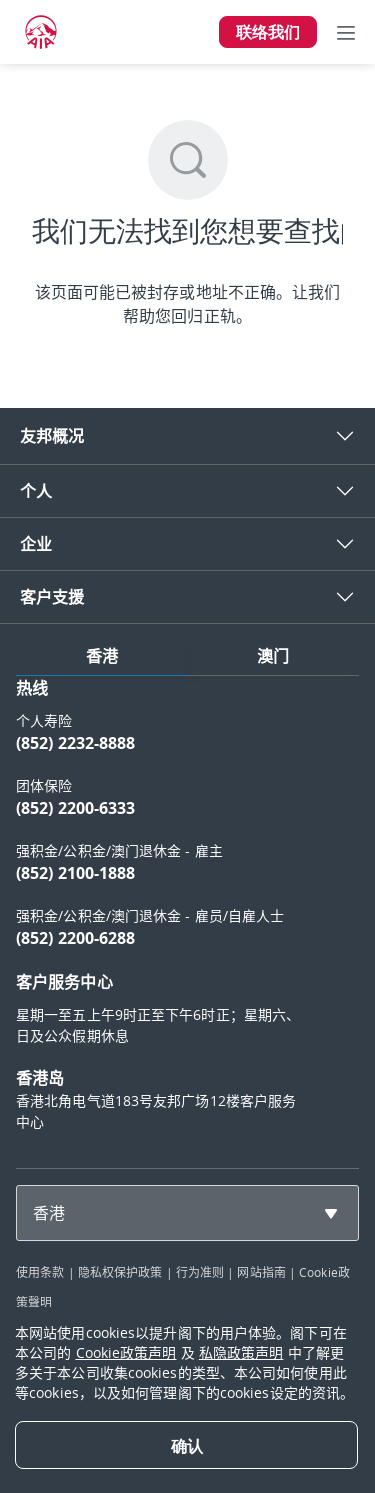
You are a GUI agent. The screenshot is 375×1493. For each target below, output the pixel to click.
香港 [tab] (102, 656)
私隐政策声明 (241, 1352)
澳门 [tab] (273, 656)
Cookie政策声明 (126, 1352)
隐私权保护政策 (120, 1272)
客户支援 (52, 597)
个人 (36, 491)
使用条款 (40, 1272)
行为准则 (200, 1272)
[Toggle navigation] (346, 32)
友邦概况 (52, 436)
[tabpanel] (187, 914)
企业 (36, 544)
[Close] (186, 1445)
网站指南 (261, 1272)
